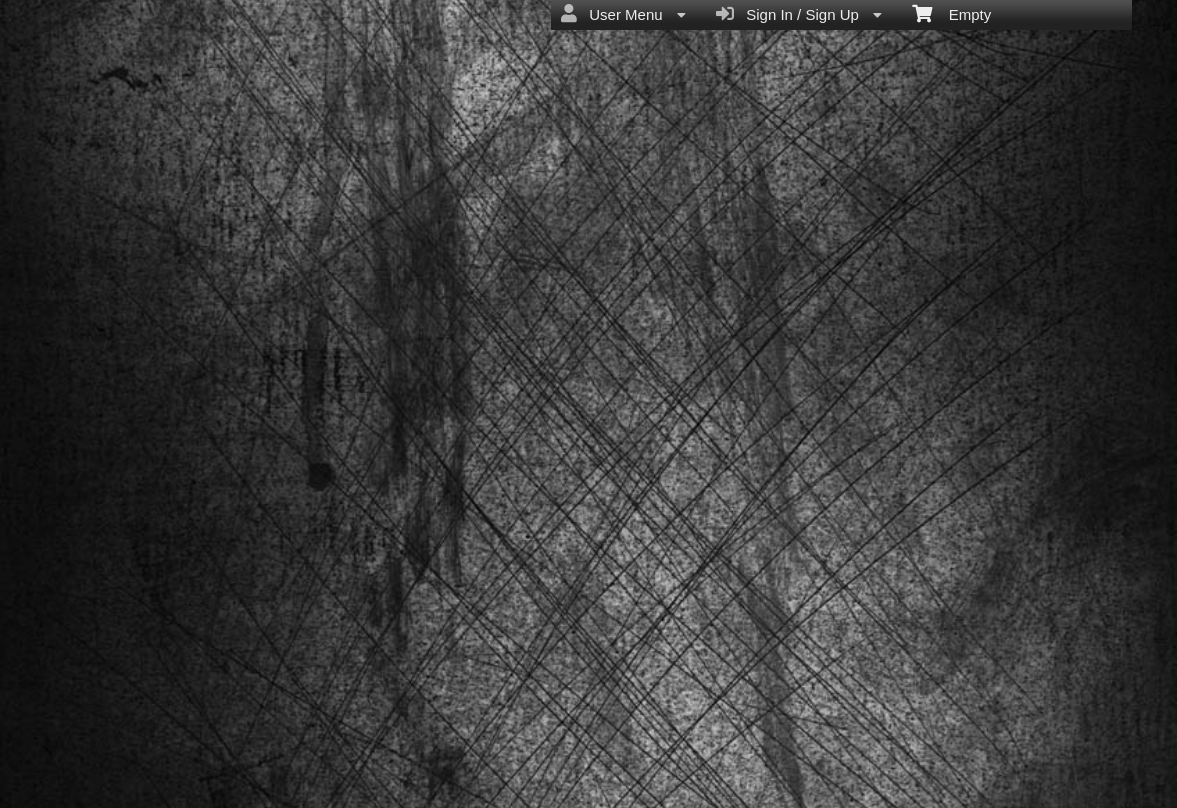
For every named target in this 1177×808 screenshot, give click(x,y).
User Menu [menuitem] (623, 14)
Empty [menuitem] (951, 13)
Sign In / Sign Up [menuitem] (799, 14)
